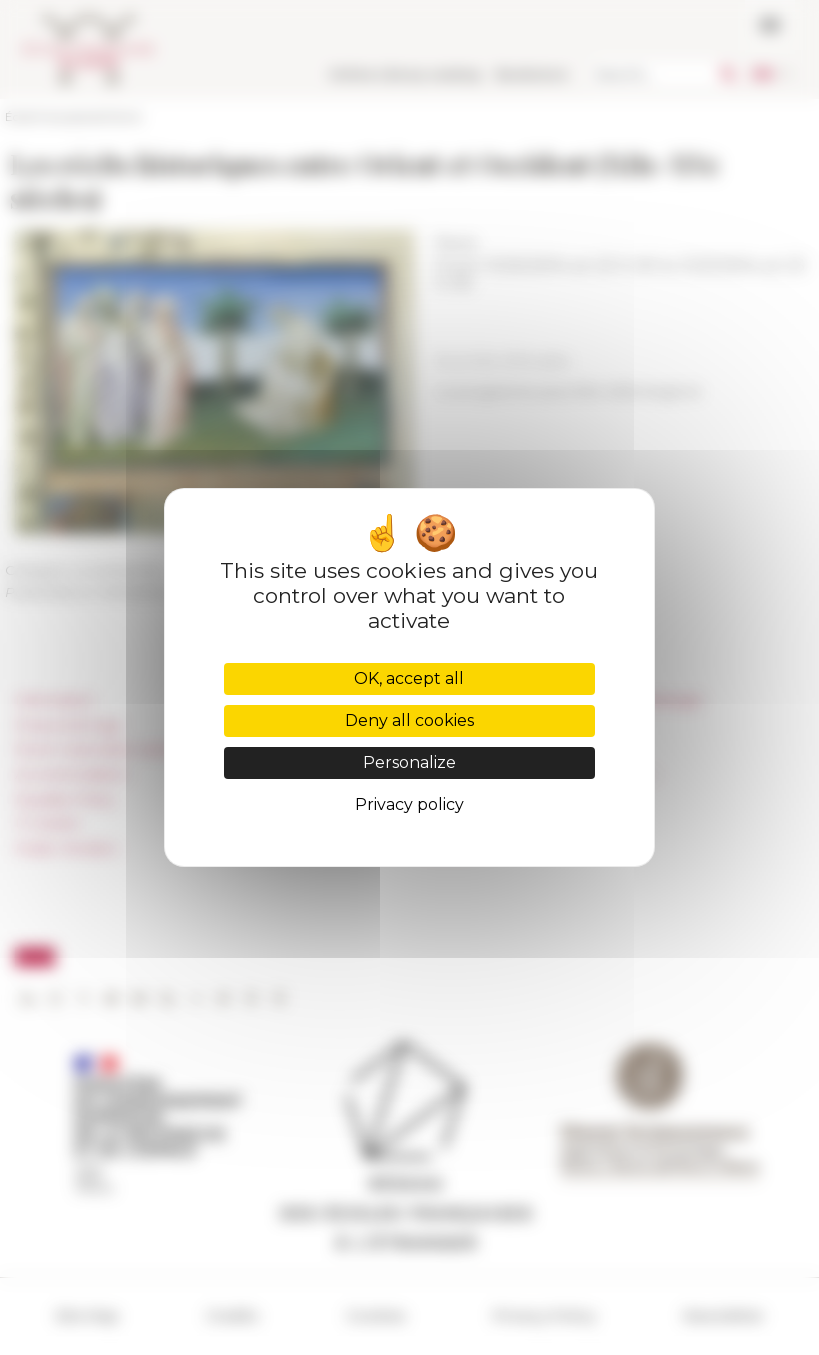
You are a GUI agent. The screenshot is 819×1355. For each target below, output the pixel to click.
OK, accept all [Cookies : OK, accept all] (409, 678)
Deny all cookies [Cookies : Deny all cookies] (409, 720)
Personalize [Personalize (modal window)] (409, 762)
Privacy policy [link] (409, 804)
